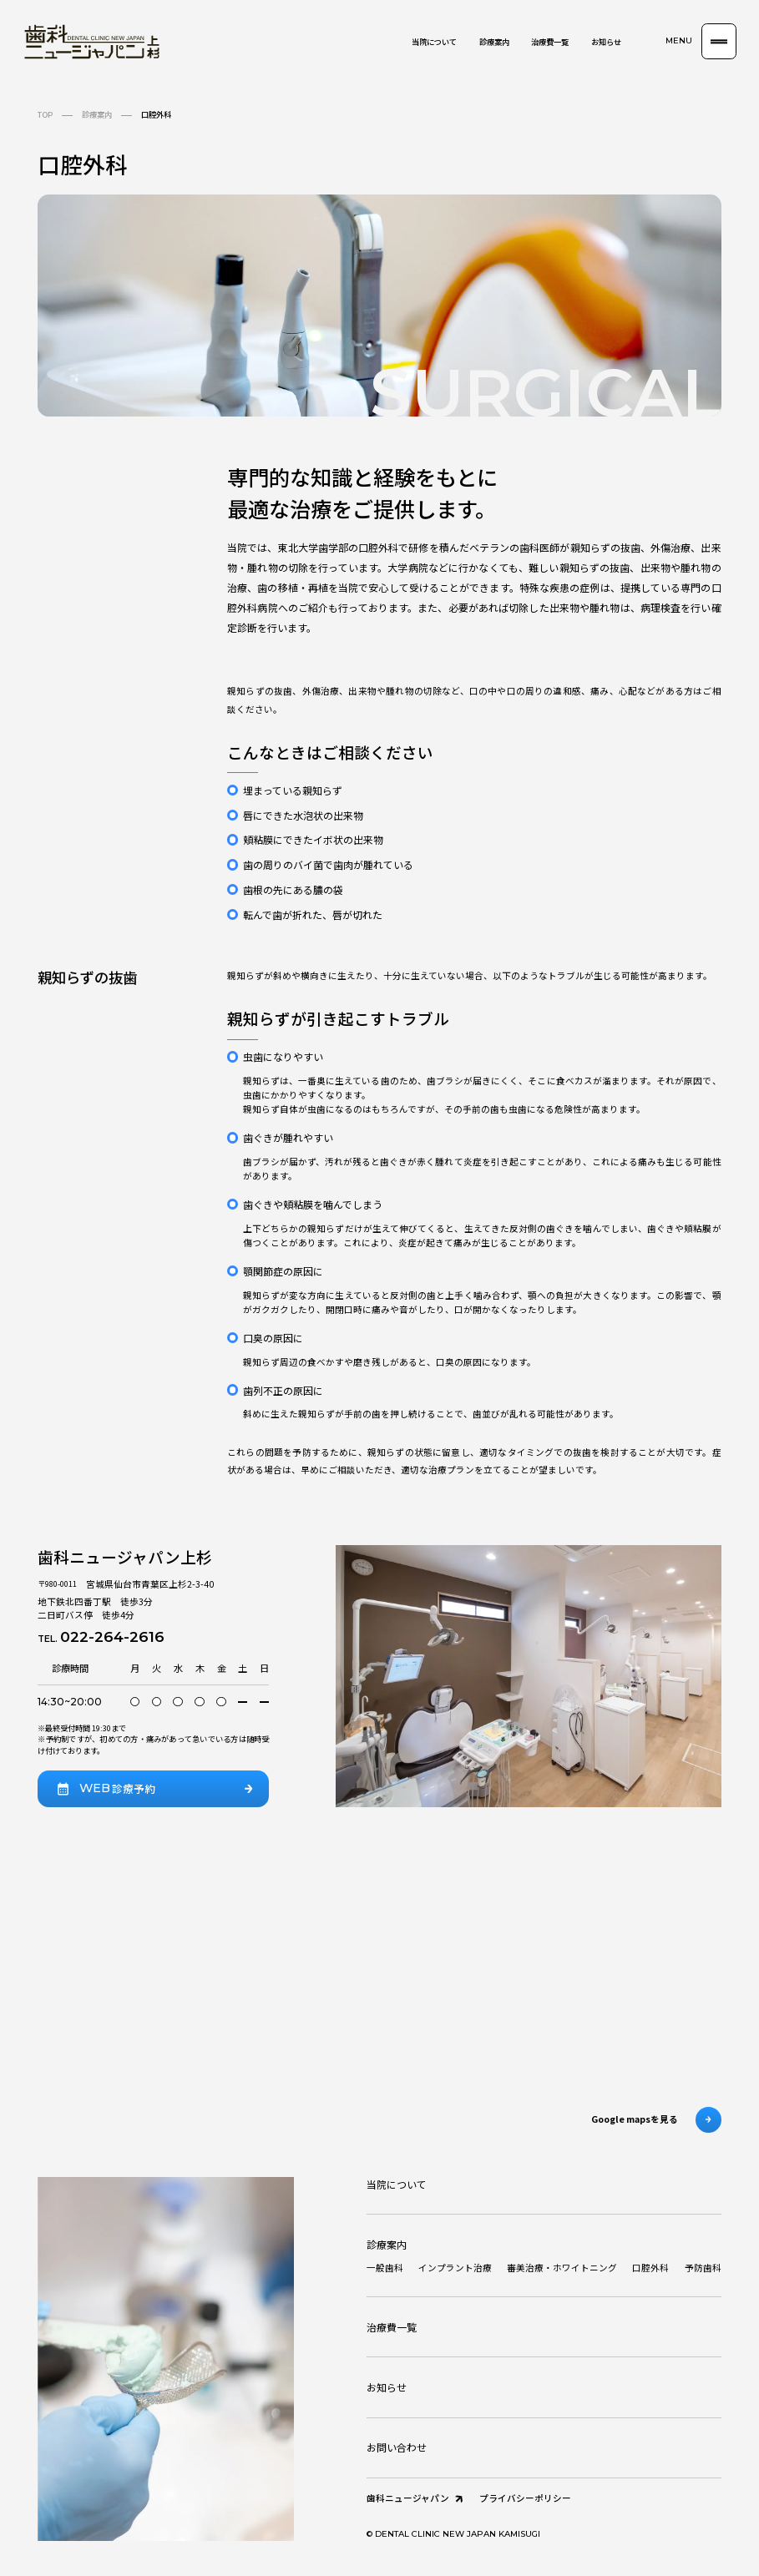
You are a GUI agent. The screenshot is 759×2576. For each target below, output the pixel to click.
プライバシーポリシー (525, 2498)
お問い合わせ (397, 2447)
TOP (45, 114)
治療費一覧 (550, 42)
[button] (700, 41)
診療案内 (494, 42)
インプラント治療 (455, 2267)
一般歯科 (385, 2267)
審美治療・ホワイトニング (562, 2267)
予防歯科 (703, 2267)
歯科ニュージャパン (416, 2499)
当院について (434, 42)
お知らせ (606, 42)
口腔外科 (650, 2267)
